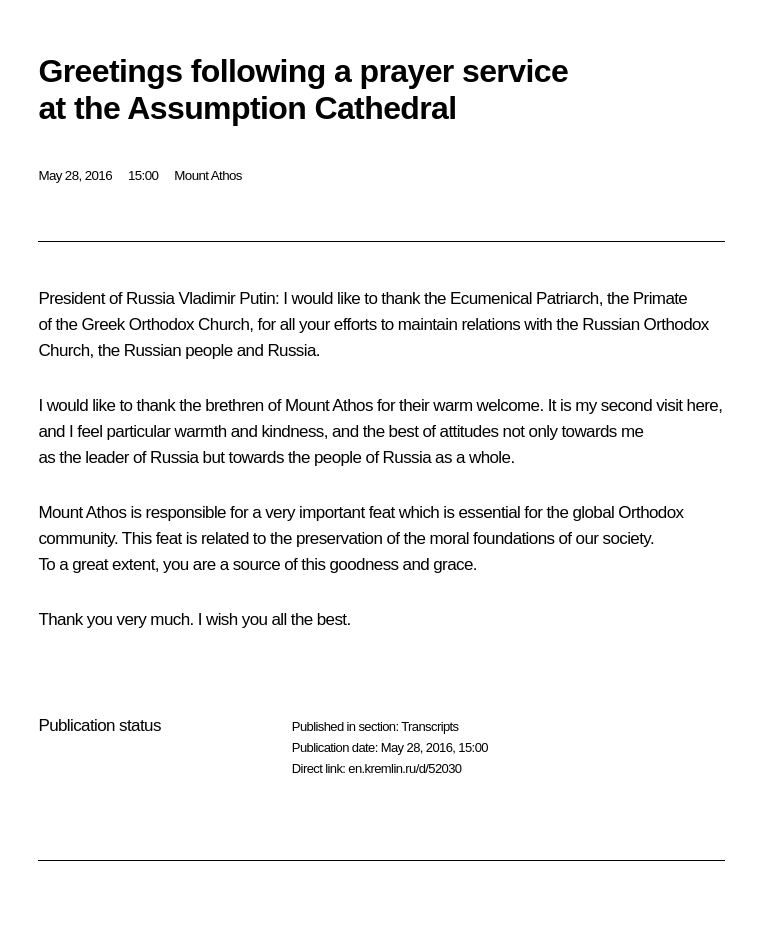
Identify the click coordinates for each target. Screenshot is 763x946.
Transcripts (429, 726)
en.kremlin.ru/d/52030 (404, 768)
